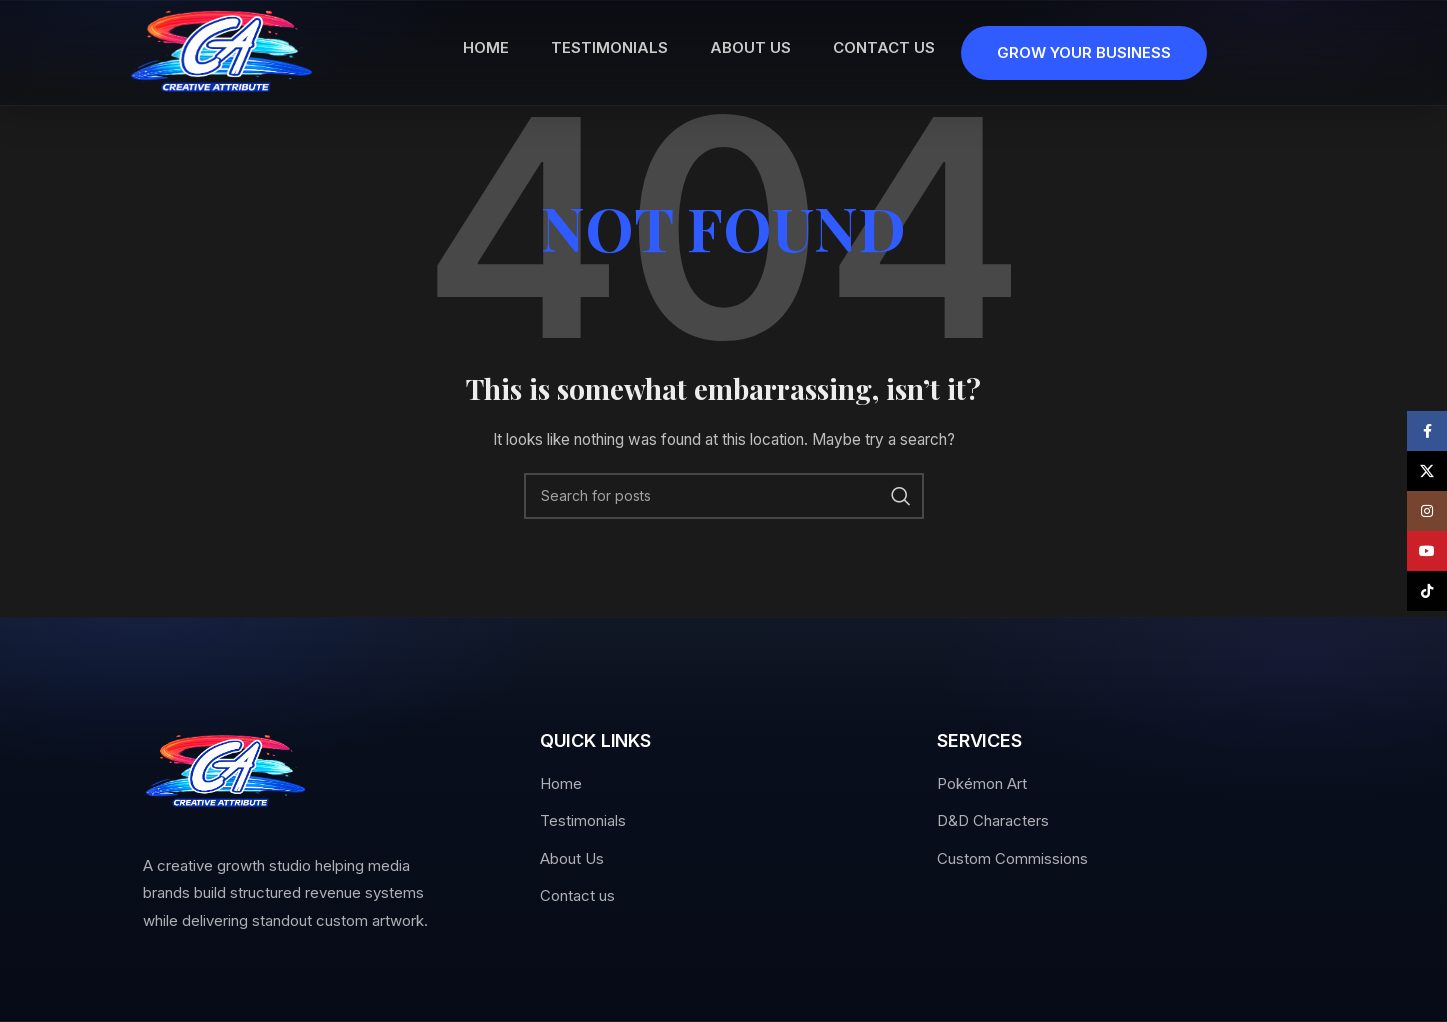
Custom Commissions (1012, 858)
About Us (572, 858)
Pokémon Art (982, 783)
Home (561, 783)
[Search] (724, 496)
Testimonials (583, 820)
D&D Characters (993, 820)
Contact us (577, 895)
